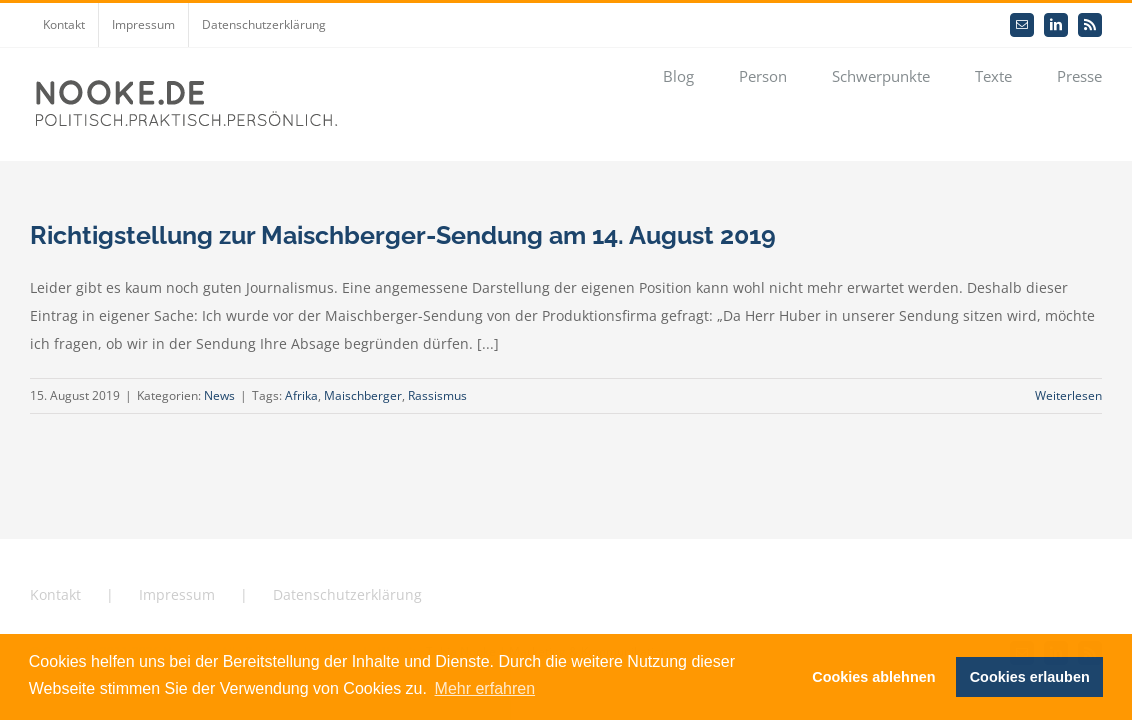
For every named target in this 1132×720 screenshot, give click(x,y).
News (219, 395)
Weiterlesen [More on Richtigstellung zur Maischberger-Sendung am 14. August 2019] (1068, 395)
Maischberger (363, 395)
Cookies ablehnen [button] (873, 677)
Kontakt (55, 594)
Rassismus (437, 395)
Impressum (177, 594)
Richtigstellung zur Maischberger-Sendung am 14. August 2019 (403, 235)
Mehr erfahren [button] (485, 688)
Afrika (301, 395)
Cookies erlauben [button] (1030, 677)
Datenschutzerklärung (347, 594)
